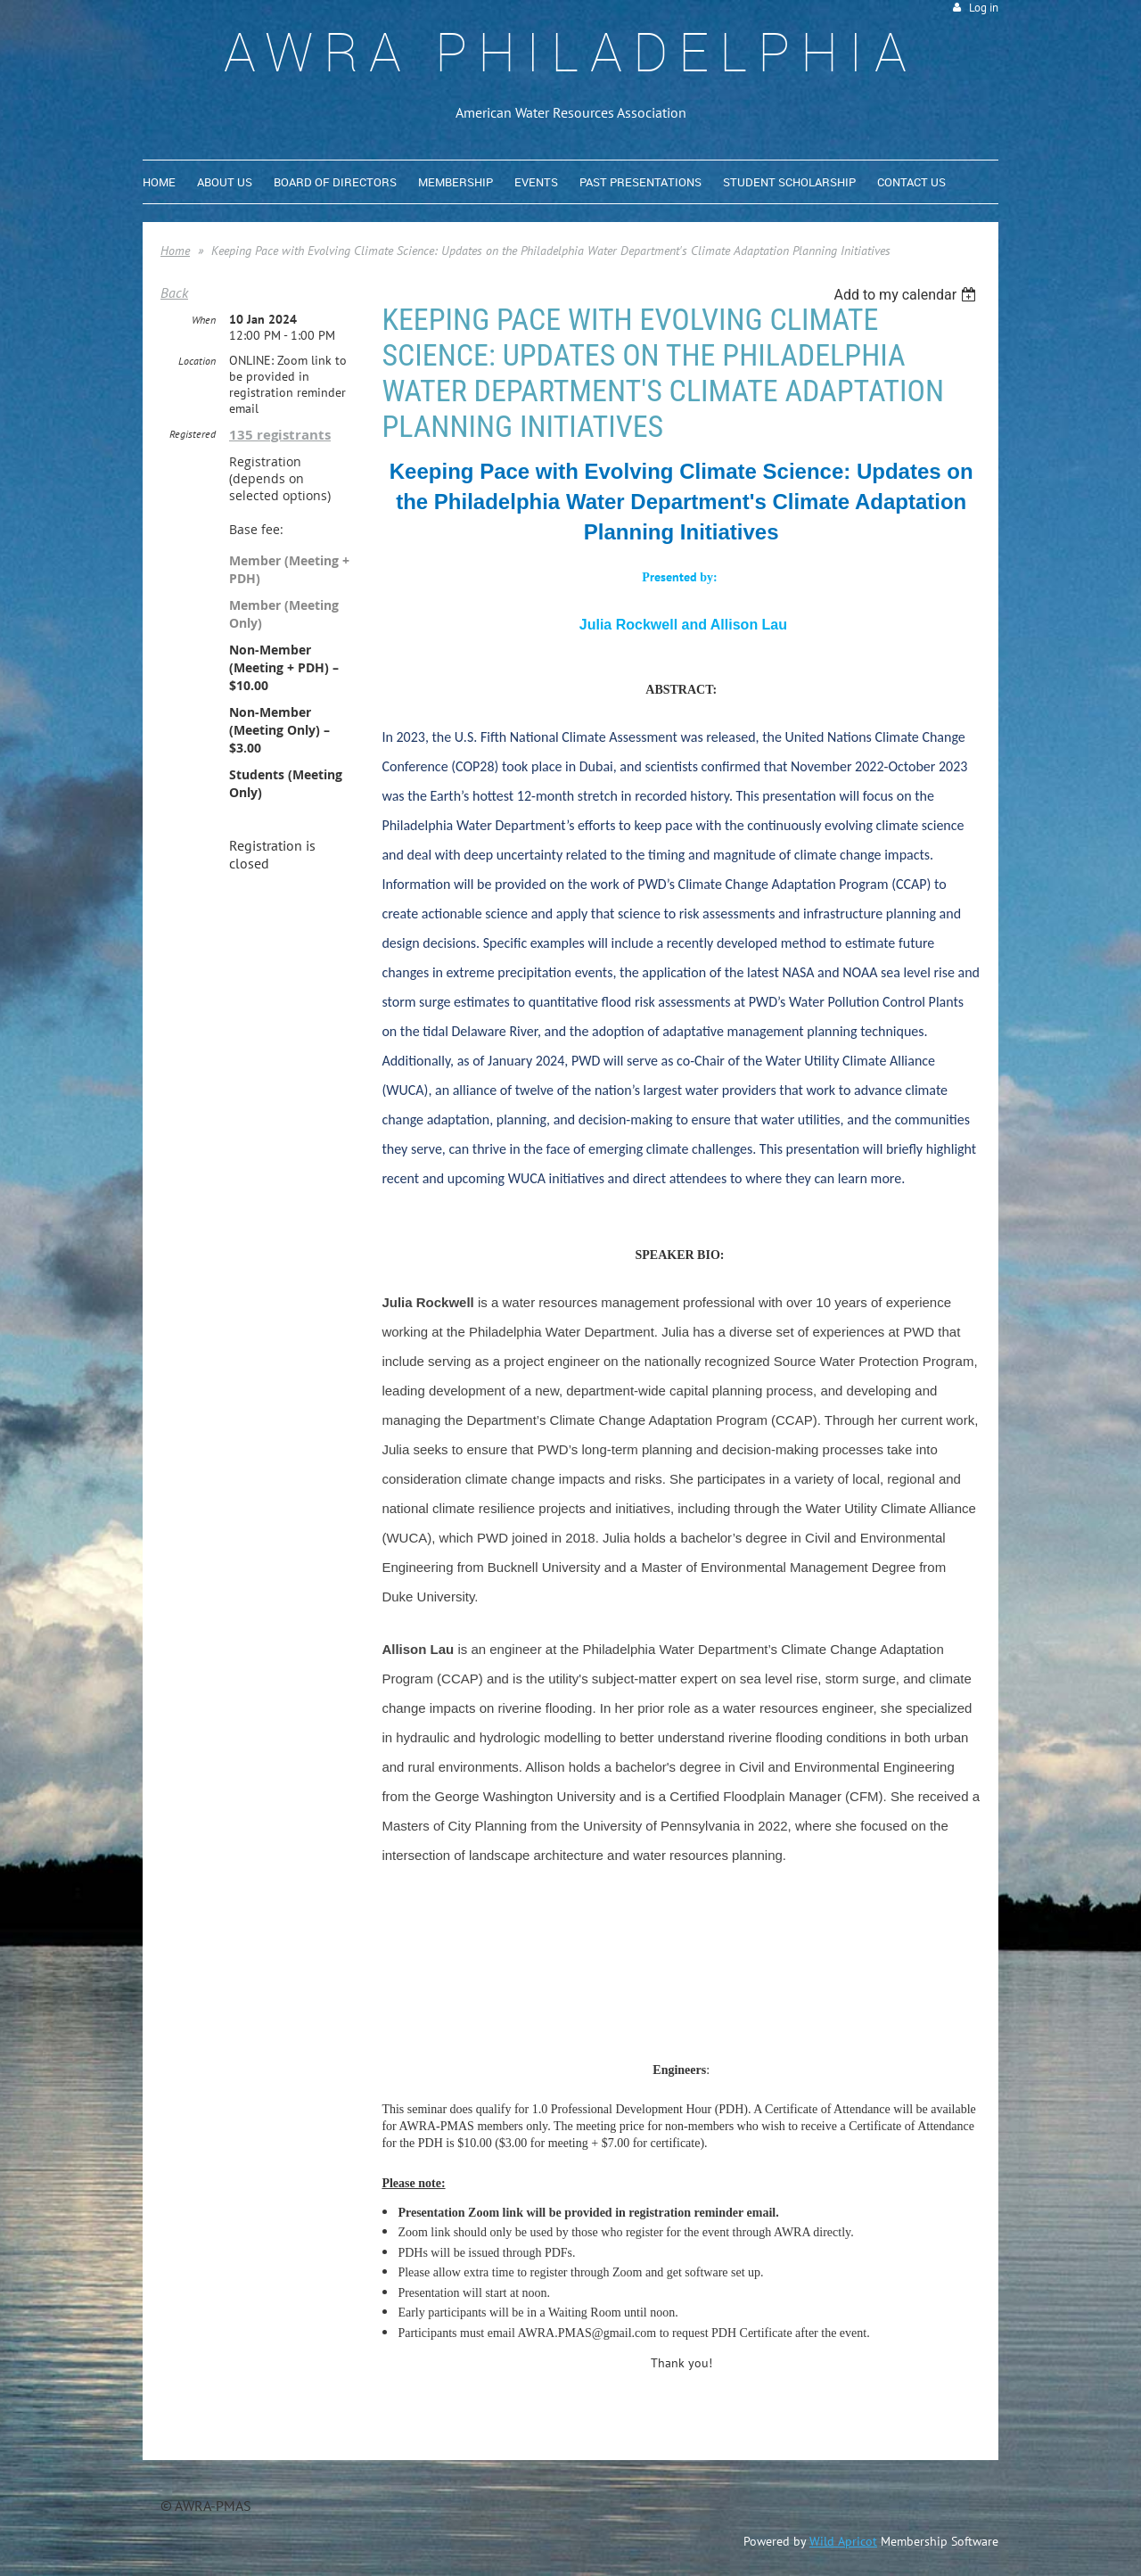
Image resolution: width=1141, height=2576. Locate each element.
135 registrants (280, 434)
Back (174, 292)
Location (197, 360)
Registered (192, 433)
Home (175, 251)
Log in (983, 7)
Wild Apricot (843, 2541)
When (204, 319)
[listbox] (907, 295)
